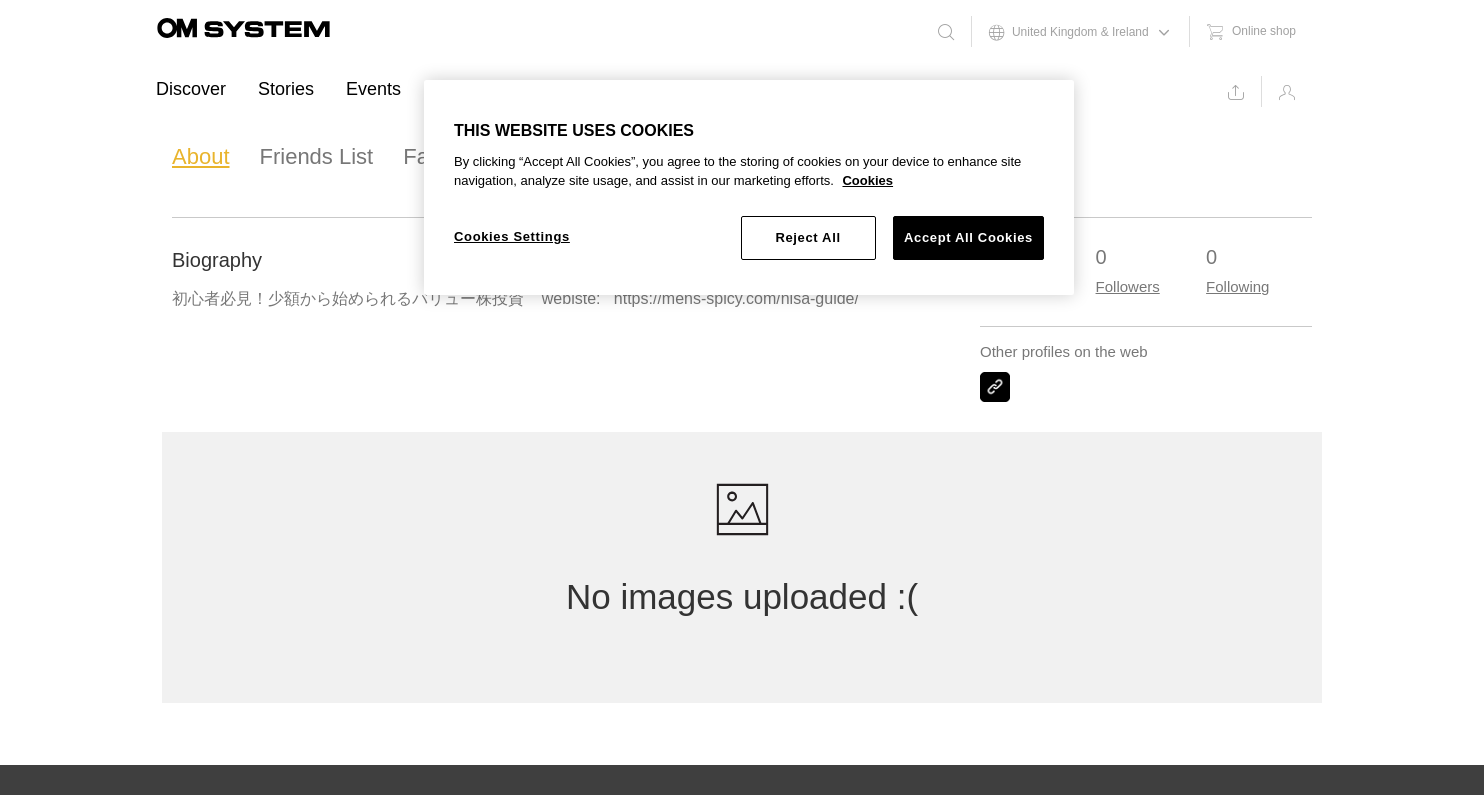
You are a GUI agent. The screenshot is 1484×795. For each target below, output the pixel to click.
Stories (286, 89)
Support (606, 89)
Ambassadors (488, 89)
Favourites (454, 156)
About (201, 156)
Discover (191, 89)
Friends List (317, 156)
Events (373, 89)
